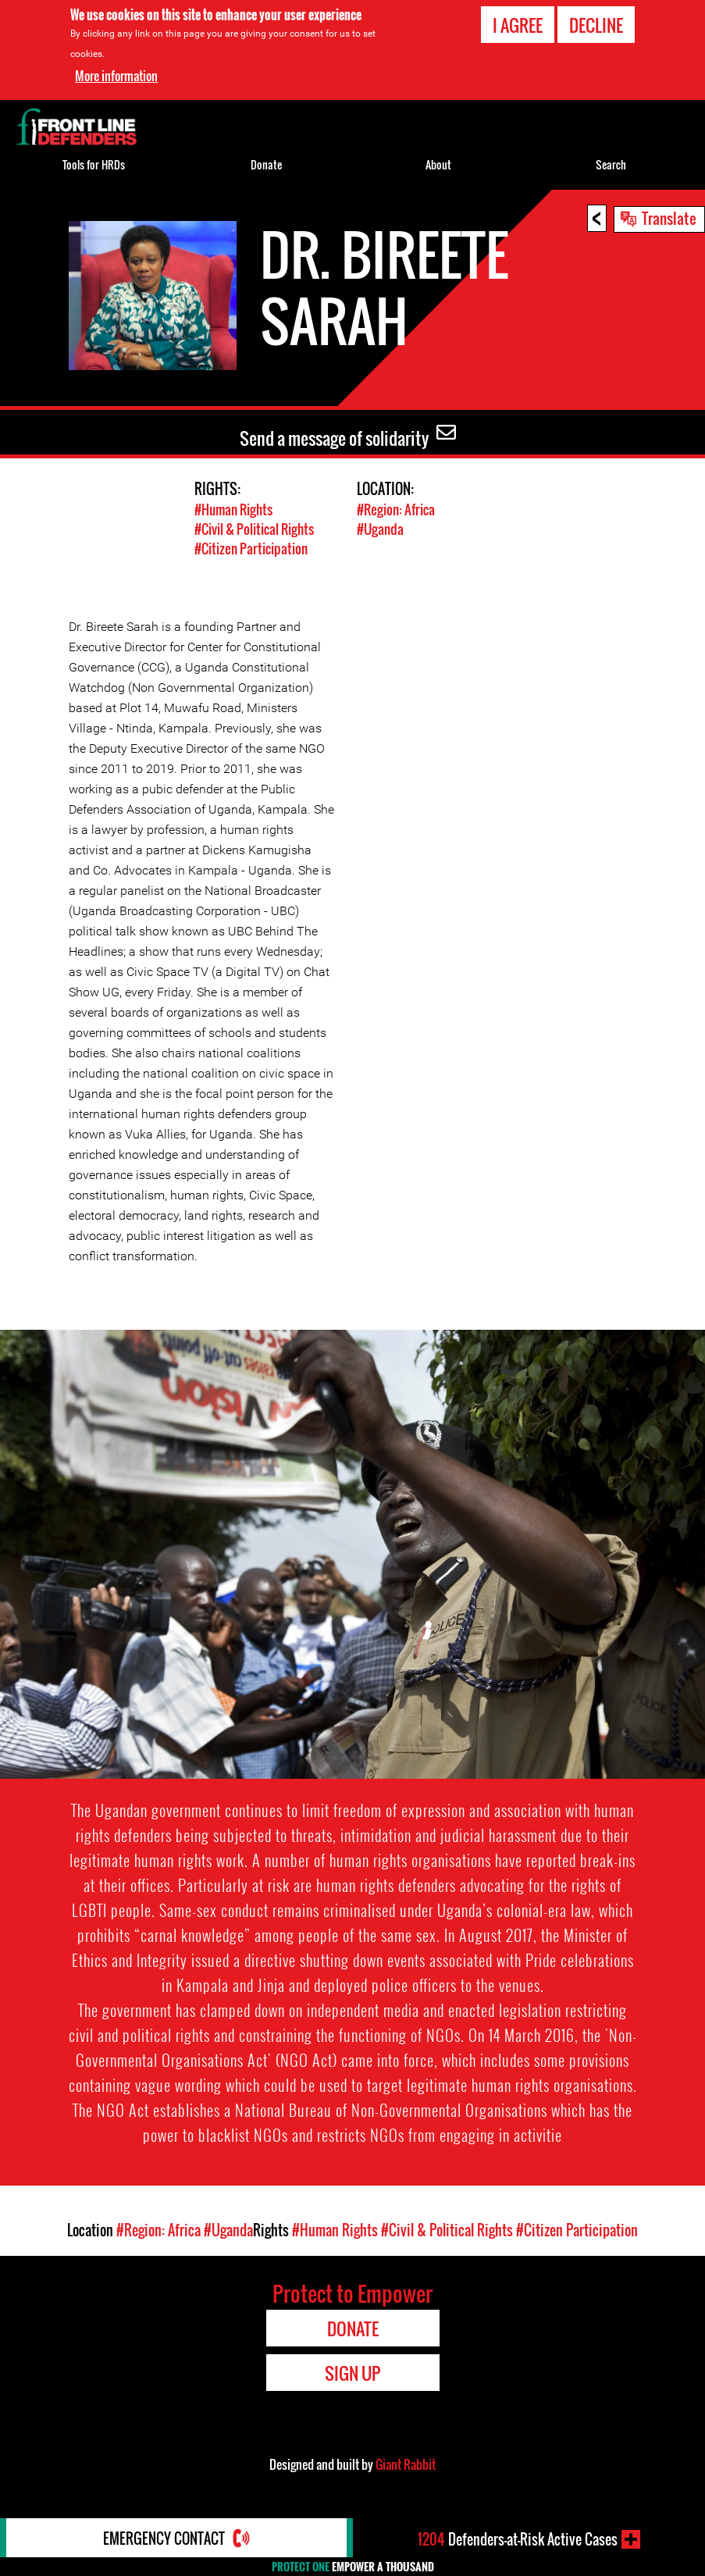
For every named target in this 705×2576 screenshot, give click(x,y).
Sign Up (352, 2372)
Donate (266, 164)
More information (116, 75)
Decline (596, 24)
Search (611, 164)
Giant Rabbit (406, 2464)
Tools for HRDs (93, 164)
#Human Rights (233, 509)
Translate (669, 218)
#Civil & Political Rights (254, 529)
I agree (518, 24)
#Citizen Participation (251, 548)
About (438, 164)
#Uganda (380, 529)
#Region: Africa (396, 509)
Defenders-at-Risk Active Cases (518, 2539)
